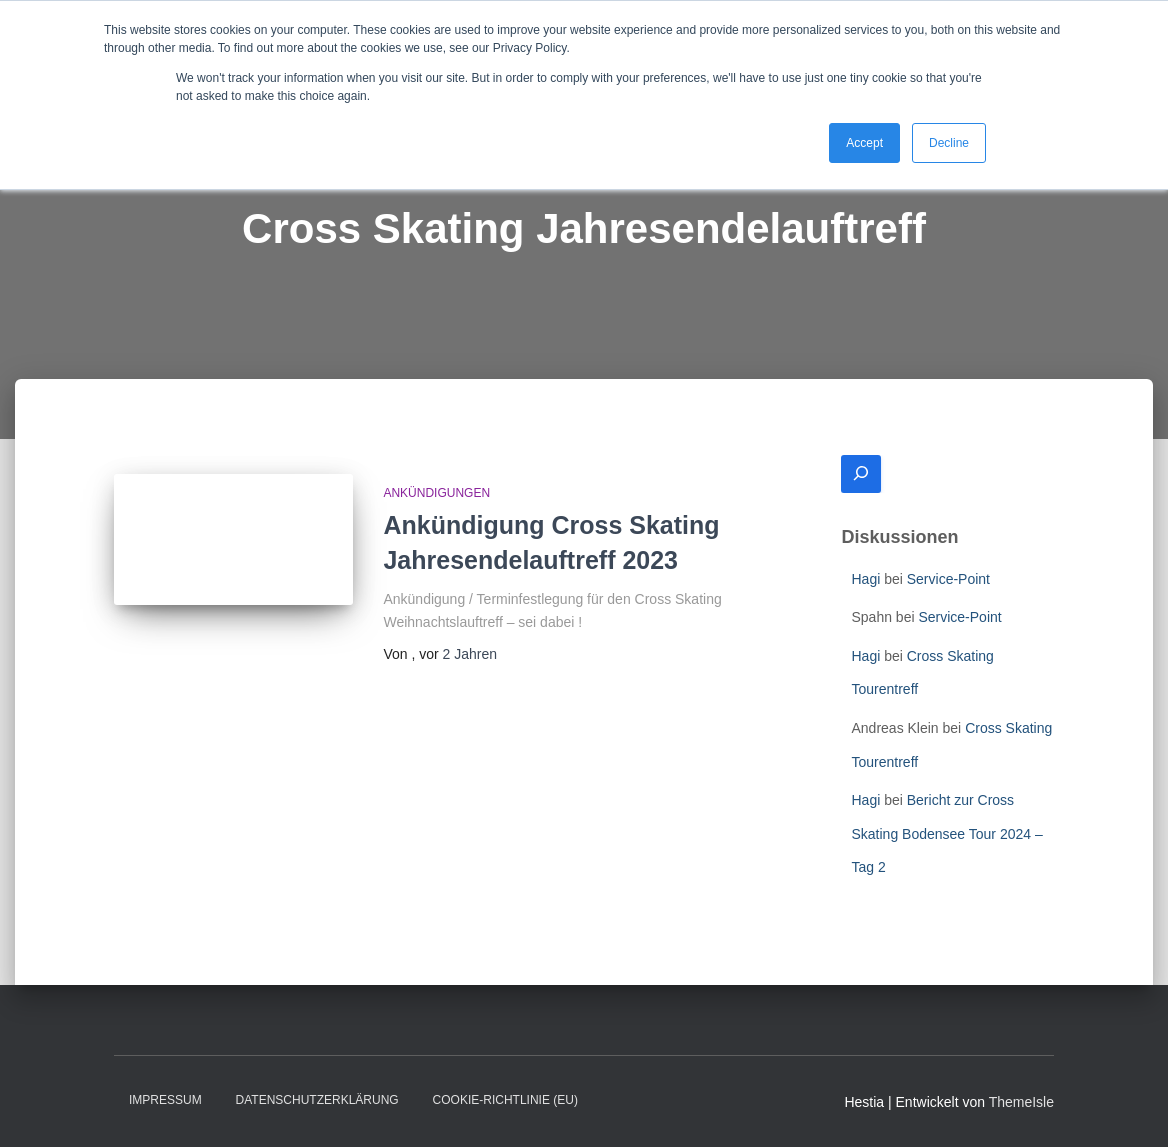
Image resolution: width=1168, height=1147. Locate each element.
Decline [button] (949, 143)
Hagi (865, 579)
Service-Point (948, 579)
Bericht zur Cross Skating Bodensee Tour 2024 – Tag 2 (946, 833)
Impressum (165, 1100)
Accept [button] (864, 143)
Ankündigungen (436, 493)
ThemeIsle (1021, 1102)
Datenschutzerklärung (317, 1100)
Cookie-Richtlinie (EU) (505, 1100)
